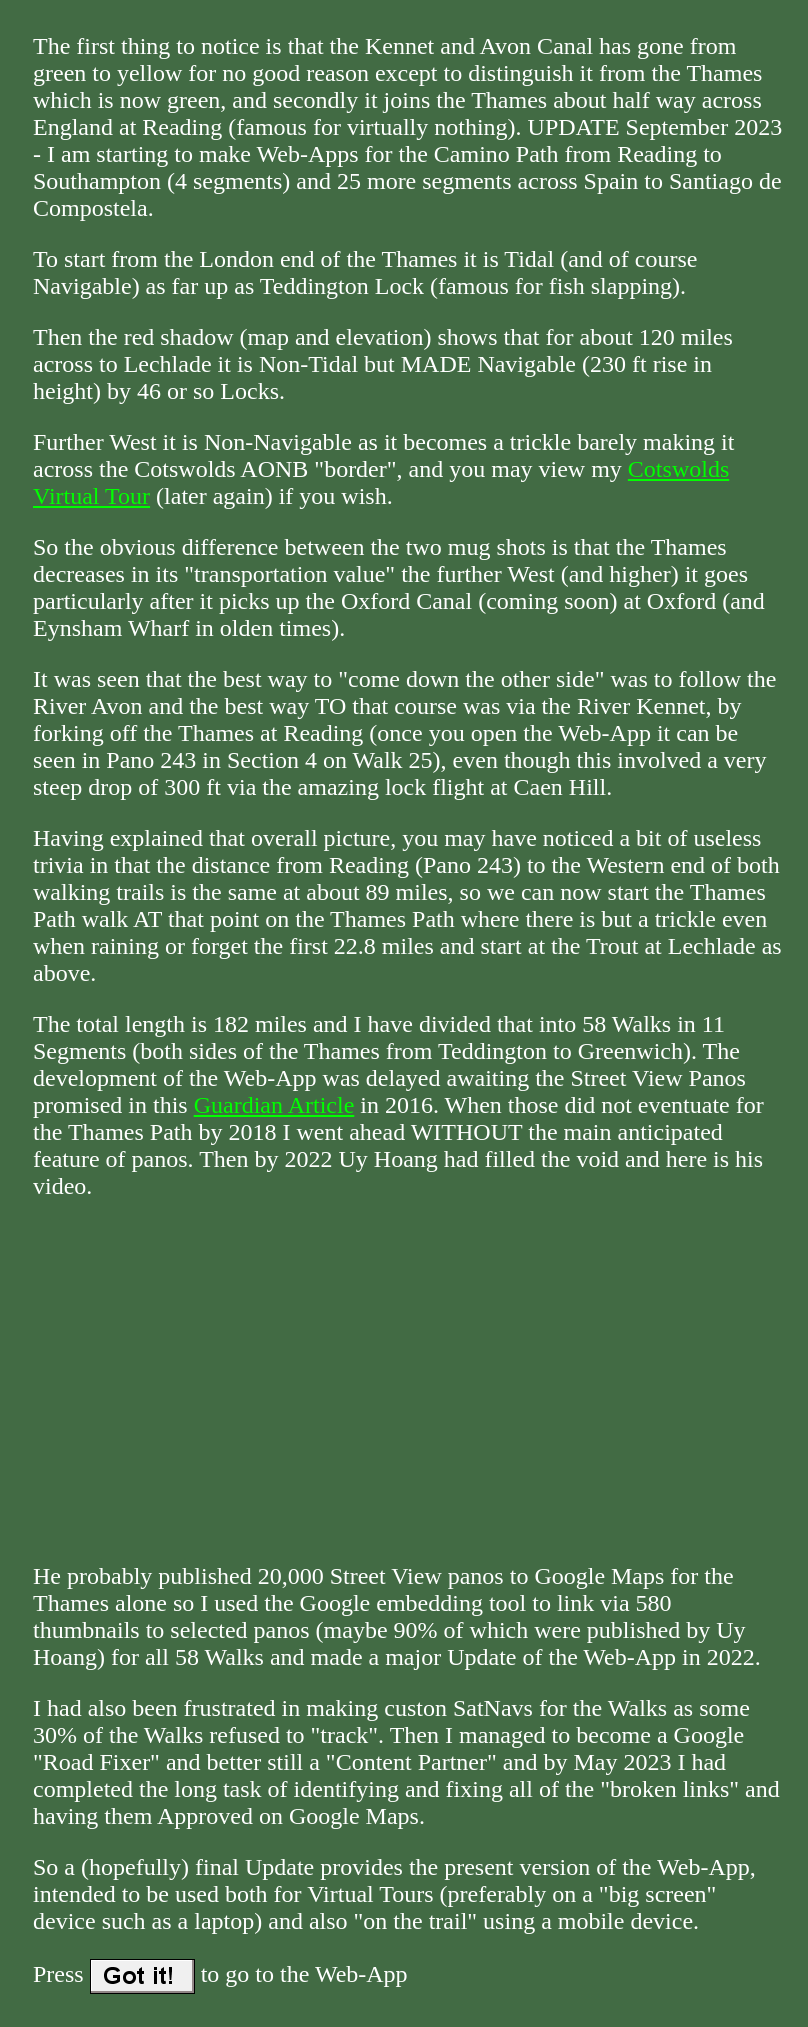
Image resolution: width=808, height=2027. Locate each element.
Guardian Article (274, 1105)
